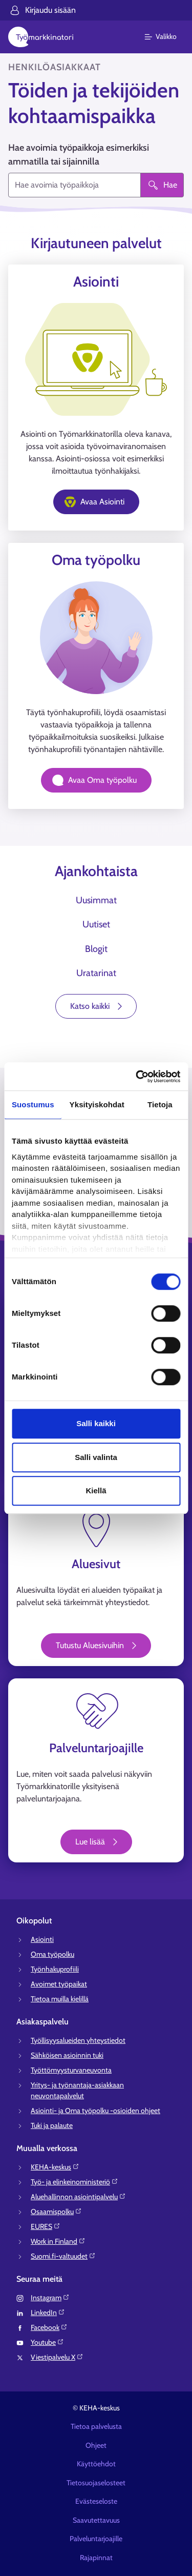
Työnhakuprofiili (55, 1969)
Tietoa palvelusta (96, 2426)
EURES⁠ (45, 2226)
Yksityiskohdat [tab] (97, 1104)
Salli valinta (96, 1457)
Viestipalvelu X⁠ (57, 2357)
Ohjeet (96, 2445)
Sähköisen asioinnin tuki (67, 2055)
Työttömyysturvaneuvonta (71, 2070)
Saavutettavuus (96, 2520)
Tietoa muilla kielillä (60, 1998)
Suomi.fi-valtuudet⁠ (63, 2256)
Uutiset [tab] (96, 924)
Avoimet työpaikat (59, 1984)
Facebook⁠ (49, 2327)
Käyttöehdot (96, 2463)
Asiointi (42, 1939)
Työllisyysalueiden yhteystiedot (78, 2040)
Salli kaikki (96, 1423)
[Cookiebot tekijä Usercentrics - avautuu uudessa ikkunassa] (136, 1076)
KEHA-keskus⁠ (55, 2167)
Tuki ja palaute (52, 2125)
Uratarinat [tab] (96, 973)
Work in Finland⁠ (58, 2241)
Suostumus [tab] (33, 1104)
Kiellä (96, 1490)
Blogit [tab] (96, 949)
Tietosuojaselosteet (96, 2482)
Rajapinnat (96, 2557)
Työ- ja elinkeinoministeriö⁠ (74, 2181)
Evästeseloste (96, 2501)
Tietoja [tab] (160, 1104)
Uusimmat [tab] (96, 900)
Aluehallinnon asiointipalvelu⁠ (78, 2196)
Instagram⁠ (50, 2297)
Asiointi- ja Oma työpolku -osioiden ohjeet (95, 2110)
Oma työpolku (52, 1954)
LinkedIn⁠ (48, 2312)
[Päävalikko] (166, 37)
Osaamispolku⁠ (56, 2211)
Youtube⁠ (47, 2342)
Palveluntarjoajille (96, 2538)
